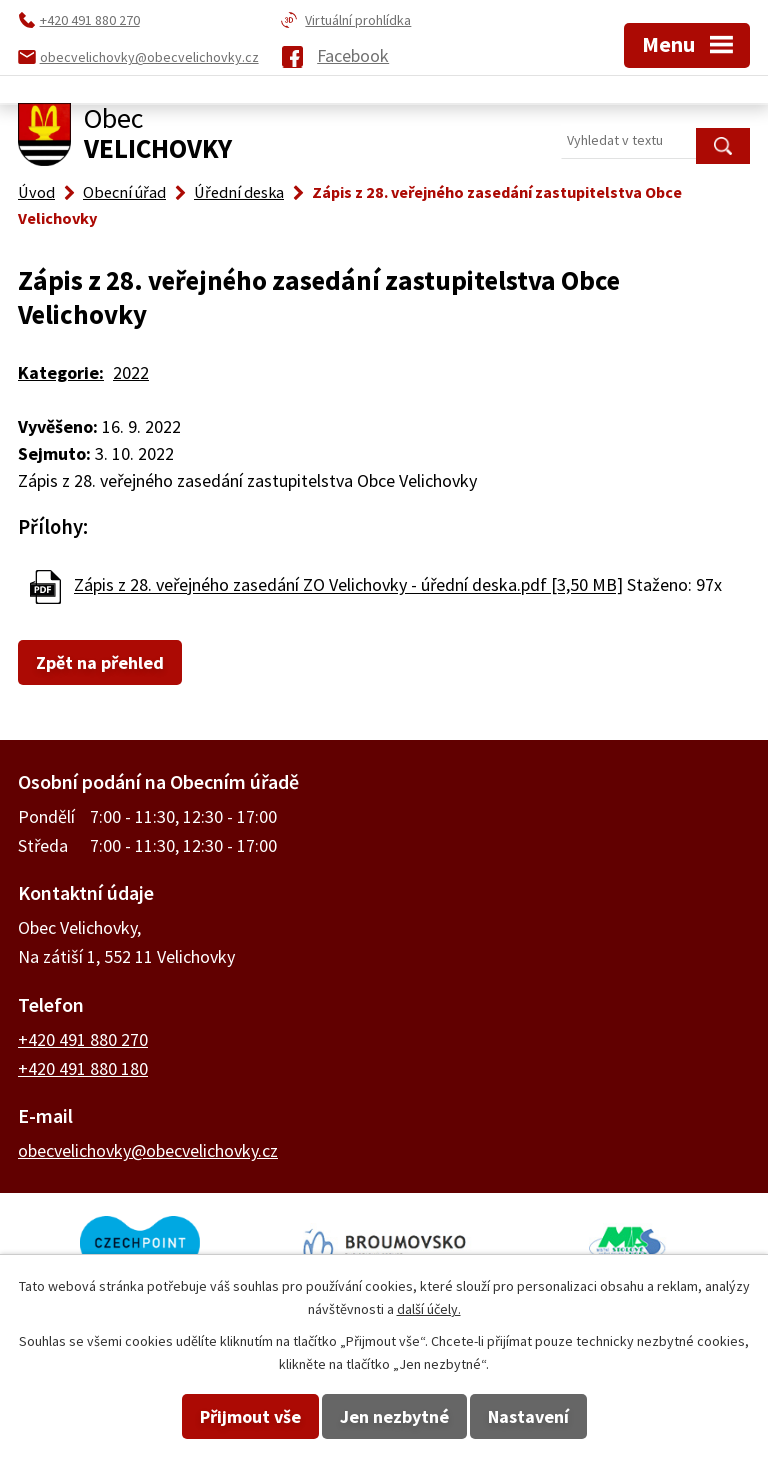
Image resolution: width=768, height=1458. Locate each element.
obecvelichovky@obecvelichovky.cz (148, 1150)
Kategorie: (61, 372)
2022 (131, 372)
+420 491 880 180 (83, 1068)
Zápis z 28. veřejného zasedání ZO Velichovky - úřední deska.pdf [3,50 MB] (348, 585)
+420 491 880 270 (83, 1039)
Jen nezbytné (394, 1416)
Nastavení (528, 1416)
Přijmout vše (250, 1416)
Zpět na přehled (100, 662)
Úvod (36, 192)
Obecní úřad (124, 192)
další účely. (429, 1309)
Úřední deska (239, 192)
